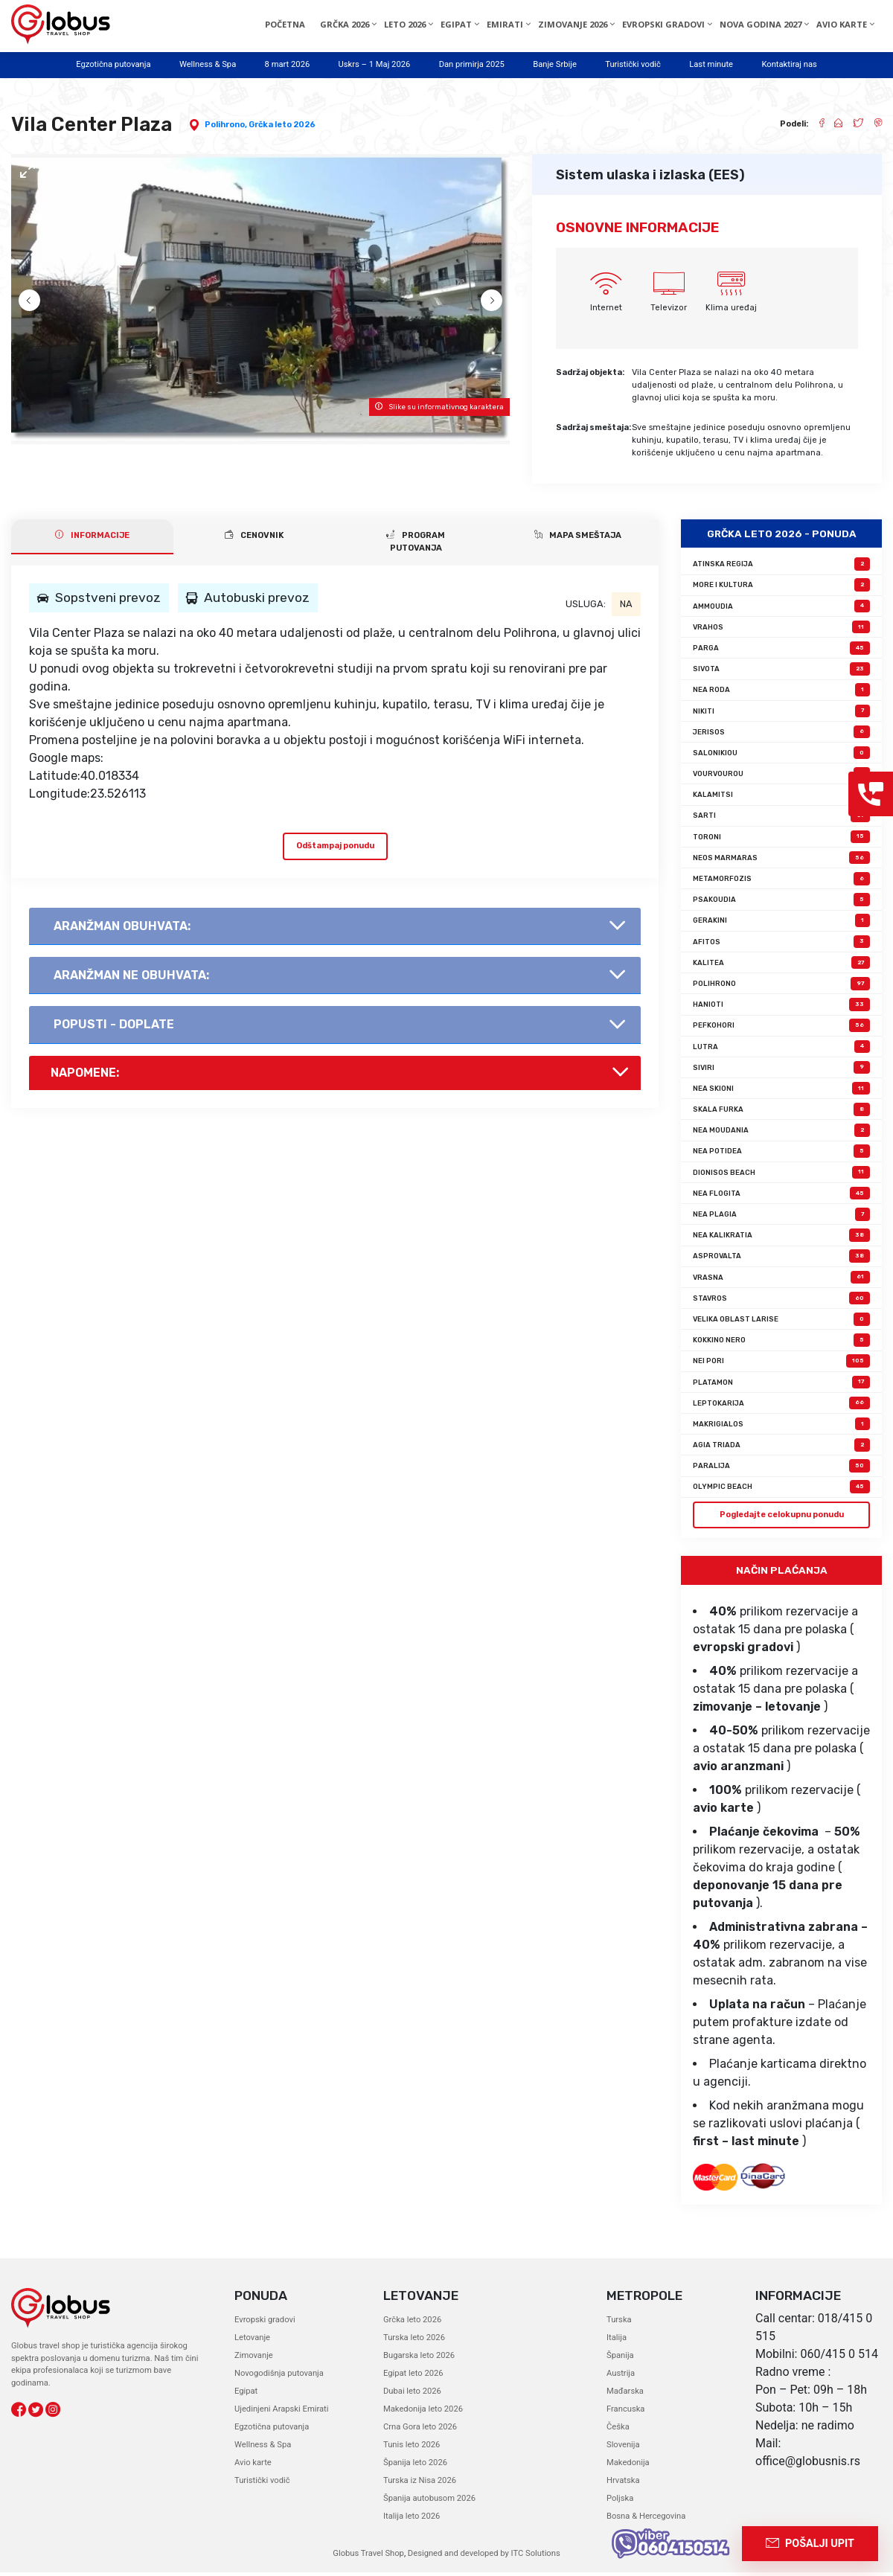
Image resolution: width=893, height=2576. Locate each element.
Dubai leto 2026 (412, 2395)
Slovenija (623, 2448)
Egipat (245, 2395)
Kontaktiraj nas (788, 64)
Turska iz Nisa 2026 (419, 2484)
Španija (620, 2359)
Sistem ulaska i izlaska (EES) (650, 175)
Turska (619, 2323)
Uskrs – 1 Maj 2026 (375, 64)
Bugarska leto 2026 (419, 2359)
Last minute (711, 64)
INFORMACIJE (92, 539)
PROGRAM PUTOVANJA (415, 545)
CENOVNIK (254, 539)
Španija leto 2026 (415, 2466)
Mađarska (625, 2395)
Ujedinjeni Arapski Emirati (281, 2413)
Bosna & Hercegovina (645, 2520)
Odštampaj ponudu (335, 850)
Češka (618, 2430)
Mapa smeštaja (577, 539)
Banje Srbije (555, 64)
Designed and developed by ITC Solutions (483, 2557)
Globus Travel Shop (368, 2557)
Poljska (619, 2502)
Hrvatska (622, 2484)
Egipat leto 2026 (413, 2377)
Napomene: (85, 1076)
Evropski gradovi (264, 2323)
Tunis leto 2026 (411, 2448)
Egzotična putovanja (113, 64)
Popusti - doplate (114, 1029)
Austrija (620, 2377)
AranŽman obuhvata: (122, 930)
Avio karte (253, 2466)
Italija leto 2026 (411, 2520)
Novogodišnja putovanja (279, 2377)
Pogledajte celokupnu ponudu (782, 1518)
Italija (616, 2341)
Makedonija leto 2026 (423, 2413)
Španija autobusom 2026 (429, 2502)
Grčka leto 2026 (282, 124)
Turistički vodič (633, 64)
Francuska (625, 2413)
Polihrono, (227, 124)
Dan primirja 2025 (472, 64)
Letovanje (252, 2341)
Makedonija (628, 2466)
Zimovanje (253, 2359)
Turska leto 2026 (414, 2341)
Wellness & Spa (207, 64)
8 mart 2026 (287, 64)
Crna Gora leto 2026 (420, 2430)
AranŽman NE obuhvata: (131, 979)
